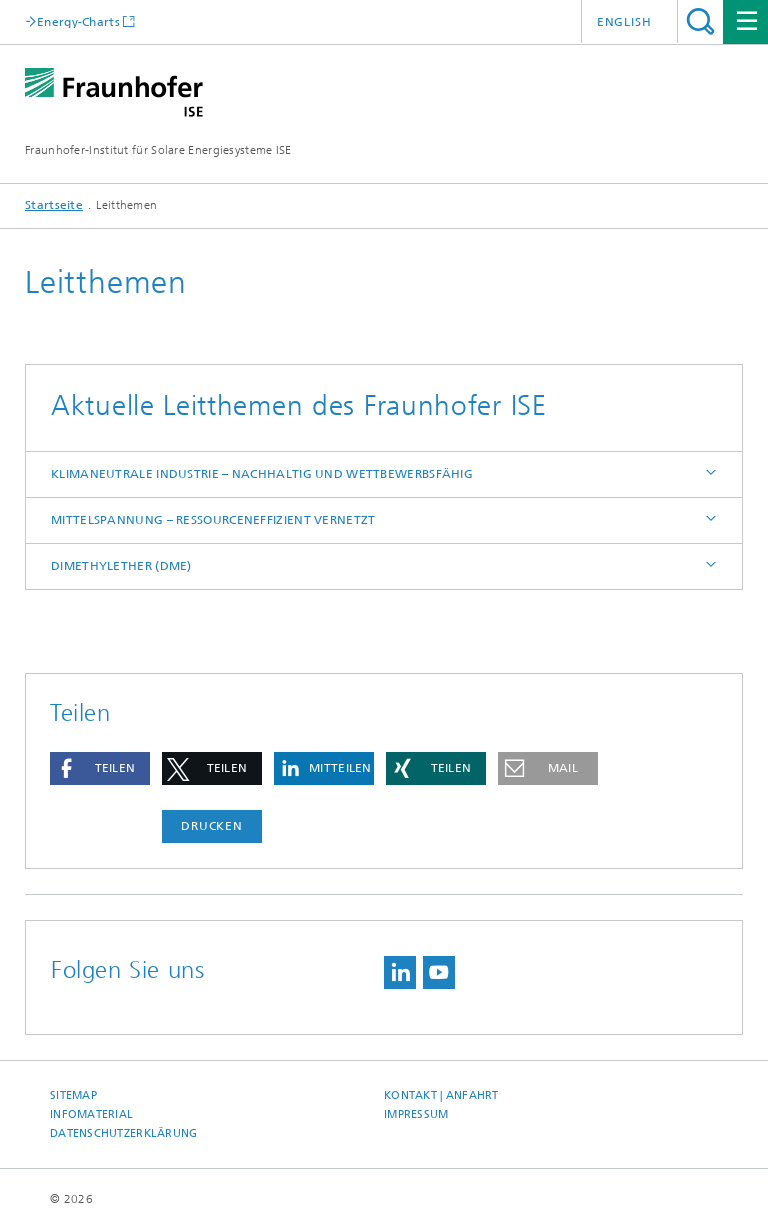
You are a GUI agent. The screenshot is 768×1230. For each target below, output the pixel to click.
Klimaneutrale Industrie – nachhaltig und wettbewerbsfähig (262, 474)
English (624, 22)
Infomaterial (91, 1114)
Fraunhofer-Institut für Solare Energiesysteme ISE (158, 150)
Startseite (54, 205)
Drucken (212, 826)
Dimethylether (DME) (121, 566)
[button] (100, 768)
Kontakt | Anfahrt (441, 1095)
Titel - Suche (700, 21)
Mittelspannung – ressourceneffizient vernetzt (213, 520)
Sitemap (73, 1095)
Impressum (416, 1114)
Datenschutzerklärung (124, 1133)
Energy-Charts (78, 21)
